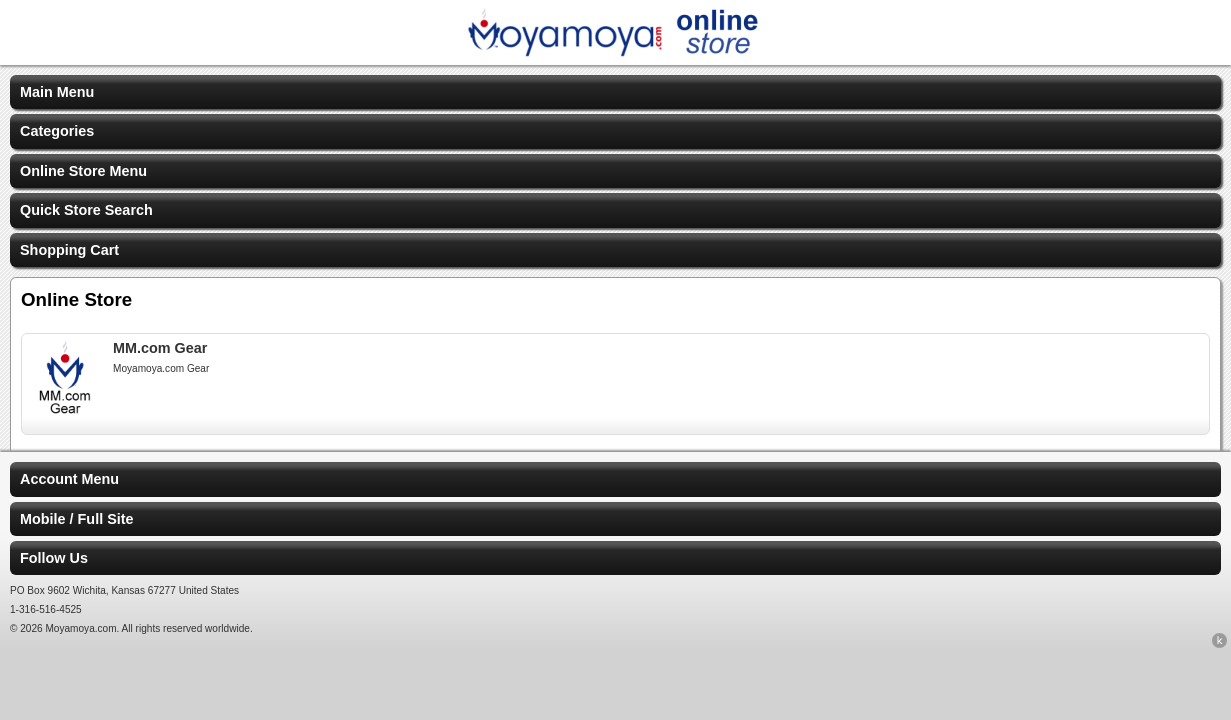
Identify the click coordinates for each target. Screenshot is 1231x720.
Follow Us (54, 558)
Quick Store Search (86, 210)
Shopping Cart (69, 250)
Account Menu (69, 479)
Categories (57, 131)
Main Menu (57, 92)
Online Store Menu (83, 171)
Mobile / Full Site (77, 519)
